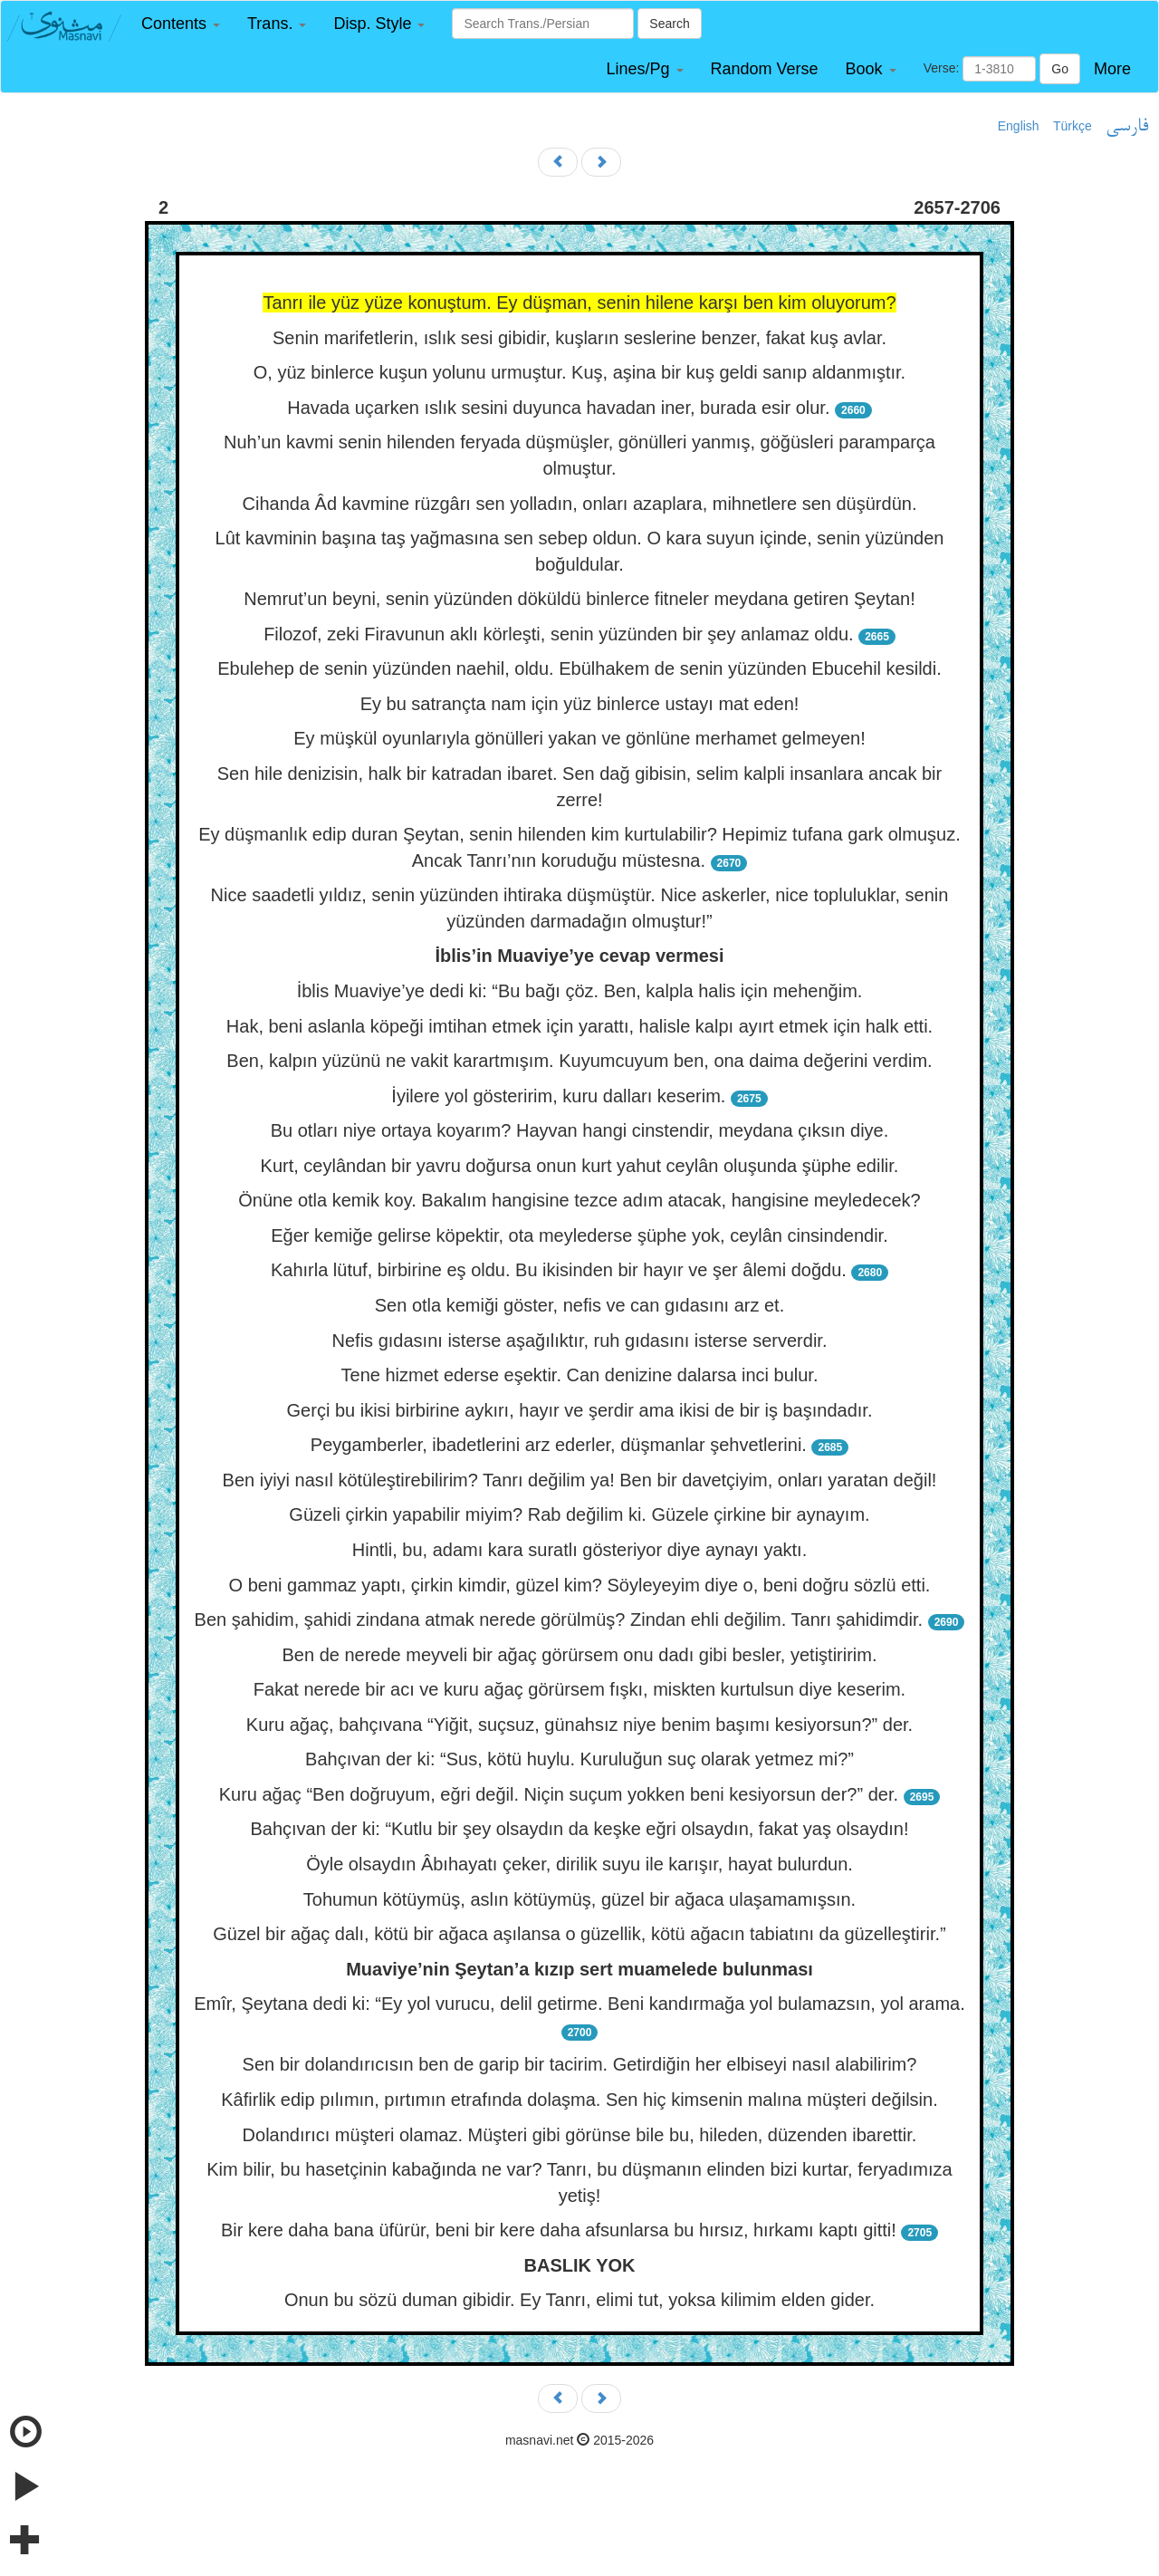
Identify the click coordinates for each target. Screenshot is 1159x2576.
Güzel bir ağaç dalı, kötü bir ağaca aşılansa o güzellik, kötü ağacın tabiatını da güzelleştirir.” (579, 1934)
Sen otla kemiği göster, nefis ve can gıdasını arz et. (579, 1305)
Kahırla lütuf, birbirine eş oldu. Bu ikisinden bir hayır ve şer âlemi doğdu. (559, 1270)
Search (669, 23)
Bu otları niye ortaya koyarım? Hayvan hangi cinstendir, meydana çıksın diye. (580, 1130)
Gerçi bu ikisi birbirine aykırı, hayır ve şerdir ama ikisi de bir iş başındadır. (580, 1410)
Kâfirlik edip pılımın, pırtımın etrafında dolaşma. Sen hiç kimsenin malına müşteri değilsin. (579, 2100)
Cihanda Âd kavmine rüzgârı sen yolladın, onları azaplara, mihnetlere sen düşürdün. (580, 504)
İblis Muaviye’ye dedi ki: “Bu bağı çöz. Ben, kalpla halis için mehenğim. (580, 991)
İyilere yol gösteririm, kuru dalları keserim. (558, 1096)
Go (1059, 69)
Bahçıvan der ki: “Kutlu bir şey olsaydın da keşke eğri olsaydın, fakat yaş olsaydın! (579, 1829)
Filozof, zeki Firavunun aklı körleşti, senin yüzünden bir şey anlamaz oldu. (558, 634)
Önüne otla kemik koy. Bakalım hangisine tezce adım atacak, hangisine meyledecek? (579, 1200)
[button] (181, 24)
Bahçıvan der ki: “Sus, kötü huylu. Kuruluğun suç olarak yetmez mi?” (579, 1759)
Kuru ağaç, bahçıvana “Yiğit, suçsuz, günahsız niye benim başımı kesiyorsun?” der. (579, 1725)
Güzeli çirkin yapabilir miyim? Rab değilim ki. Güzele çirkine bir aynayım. (579, 1514)
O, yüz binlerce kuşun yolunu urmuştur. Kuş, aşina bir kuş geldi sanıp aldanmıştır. (579, 372)
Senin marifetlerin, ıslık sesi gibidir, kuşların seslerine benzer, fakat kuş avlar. (579, 338)
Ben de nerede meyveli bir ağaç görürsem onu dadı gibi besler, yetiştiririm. (580, 1655)
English (1018, 126)
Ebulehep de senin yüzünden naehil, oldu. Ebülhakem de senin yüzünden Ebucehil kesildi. (579, 668)
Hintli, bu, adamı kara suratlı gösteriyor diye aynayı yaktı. (579, 1550)
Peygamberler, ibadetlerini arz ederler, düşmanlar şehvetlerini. (559, 1445)
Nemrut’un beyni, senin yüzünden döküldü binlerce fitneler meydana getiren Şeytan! (579, 599)
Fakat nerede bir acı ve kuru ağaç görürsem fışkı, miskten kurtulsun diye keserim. (579, 1689)
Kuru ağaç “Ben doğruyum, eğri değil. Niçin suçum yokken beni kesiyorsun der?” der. (558, 1794)
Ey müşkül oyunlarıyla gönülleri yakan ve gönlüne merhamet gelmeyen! (579, 738)
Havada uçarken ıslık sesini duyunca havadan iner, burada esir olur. (558, 408)
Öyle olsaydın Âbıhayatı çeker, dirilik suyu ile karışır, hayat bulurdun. (579, 1864)
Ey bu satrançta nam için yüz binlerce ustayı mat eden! (580, 704)
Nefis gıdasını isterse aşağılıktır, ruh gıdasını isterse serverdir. (580, 1340)
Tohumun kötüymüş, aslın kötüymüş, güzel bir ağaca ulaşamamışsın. (579, 1899)
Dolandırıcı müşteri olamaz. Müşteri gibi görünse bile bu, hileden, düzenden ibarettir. (580, 2135)
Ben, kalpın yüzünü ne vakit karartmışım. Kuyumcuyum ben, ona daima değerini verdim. (579, 1061)
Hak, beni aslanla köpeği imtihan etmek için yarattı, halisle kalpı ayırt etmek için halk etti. (579, 1026)
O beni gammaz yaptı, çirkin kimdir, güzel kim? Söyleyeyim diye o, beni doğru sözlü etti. (580, 1585)
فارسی (1127, 127)
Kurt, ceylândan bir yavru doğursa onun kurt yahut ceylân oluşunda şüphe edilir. (580, 1166)
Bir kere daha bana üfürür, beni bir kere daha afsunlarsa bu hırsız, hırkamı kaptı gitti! (558, 2230)
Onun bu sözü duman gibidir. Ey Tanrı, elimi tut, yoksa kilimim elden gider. (579, 2300)
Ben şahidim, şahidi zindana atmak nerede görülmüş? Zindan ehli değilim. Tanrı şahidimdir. (559, 1619)
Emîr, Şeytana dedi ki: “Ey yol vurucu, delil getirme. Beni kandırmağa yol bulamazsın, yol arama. (579, 2004)
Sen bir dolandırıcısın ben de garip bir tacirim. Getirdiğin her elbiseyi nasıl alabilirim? (580, 2064)
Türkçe (1072, 126)
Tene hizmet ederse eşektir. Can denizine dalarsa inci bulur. (580, 1375)
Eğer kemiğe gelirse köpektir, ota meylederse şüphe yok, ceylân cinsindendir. (579, 1235)
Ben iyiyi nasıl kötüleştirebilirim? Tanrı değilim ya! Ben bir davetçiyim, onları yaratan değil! (580, 1480)
